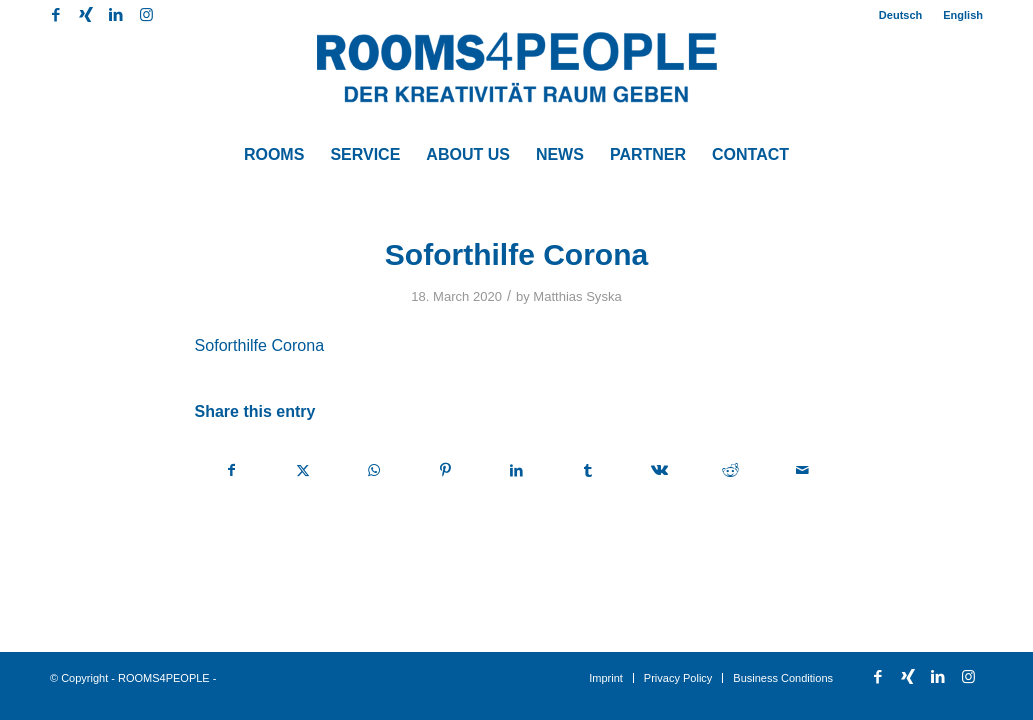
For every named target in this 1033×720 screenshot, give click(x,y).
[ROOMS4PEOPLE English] (517, 80)
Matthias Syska (577, 296)
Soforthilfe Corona (260, 345)
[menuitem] (901, 15)
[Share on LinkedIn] (517, 470)
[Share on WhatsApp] (374, 470)
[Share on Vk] (659, 470)
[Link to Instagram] (146, 15)
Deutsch (900, 15)
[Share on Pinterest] (445, 470)
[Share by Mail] (802, 470)
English (963, 15)
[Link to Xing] (85, 15)
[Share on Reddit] (731, 470)
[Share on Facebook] (231, 470)
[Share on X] (303, 470)
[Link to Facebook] (55, 15)
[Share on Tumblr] (588, 470)
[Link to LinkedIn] (115, 15)
